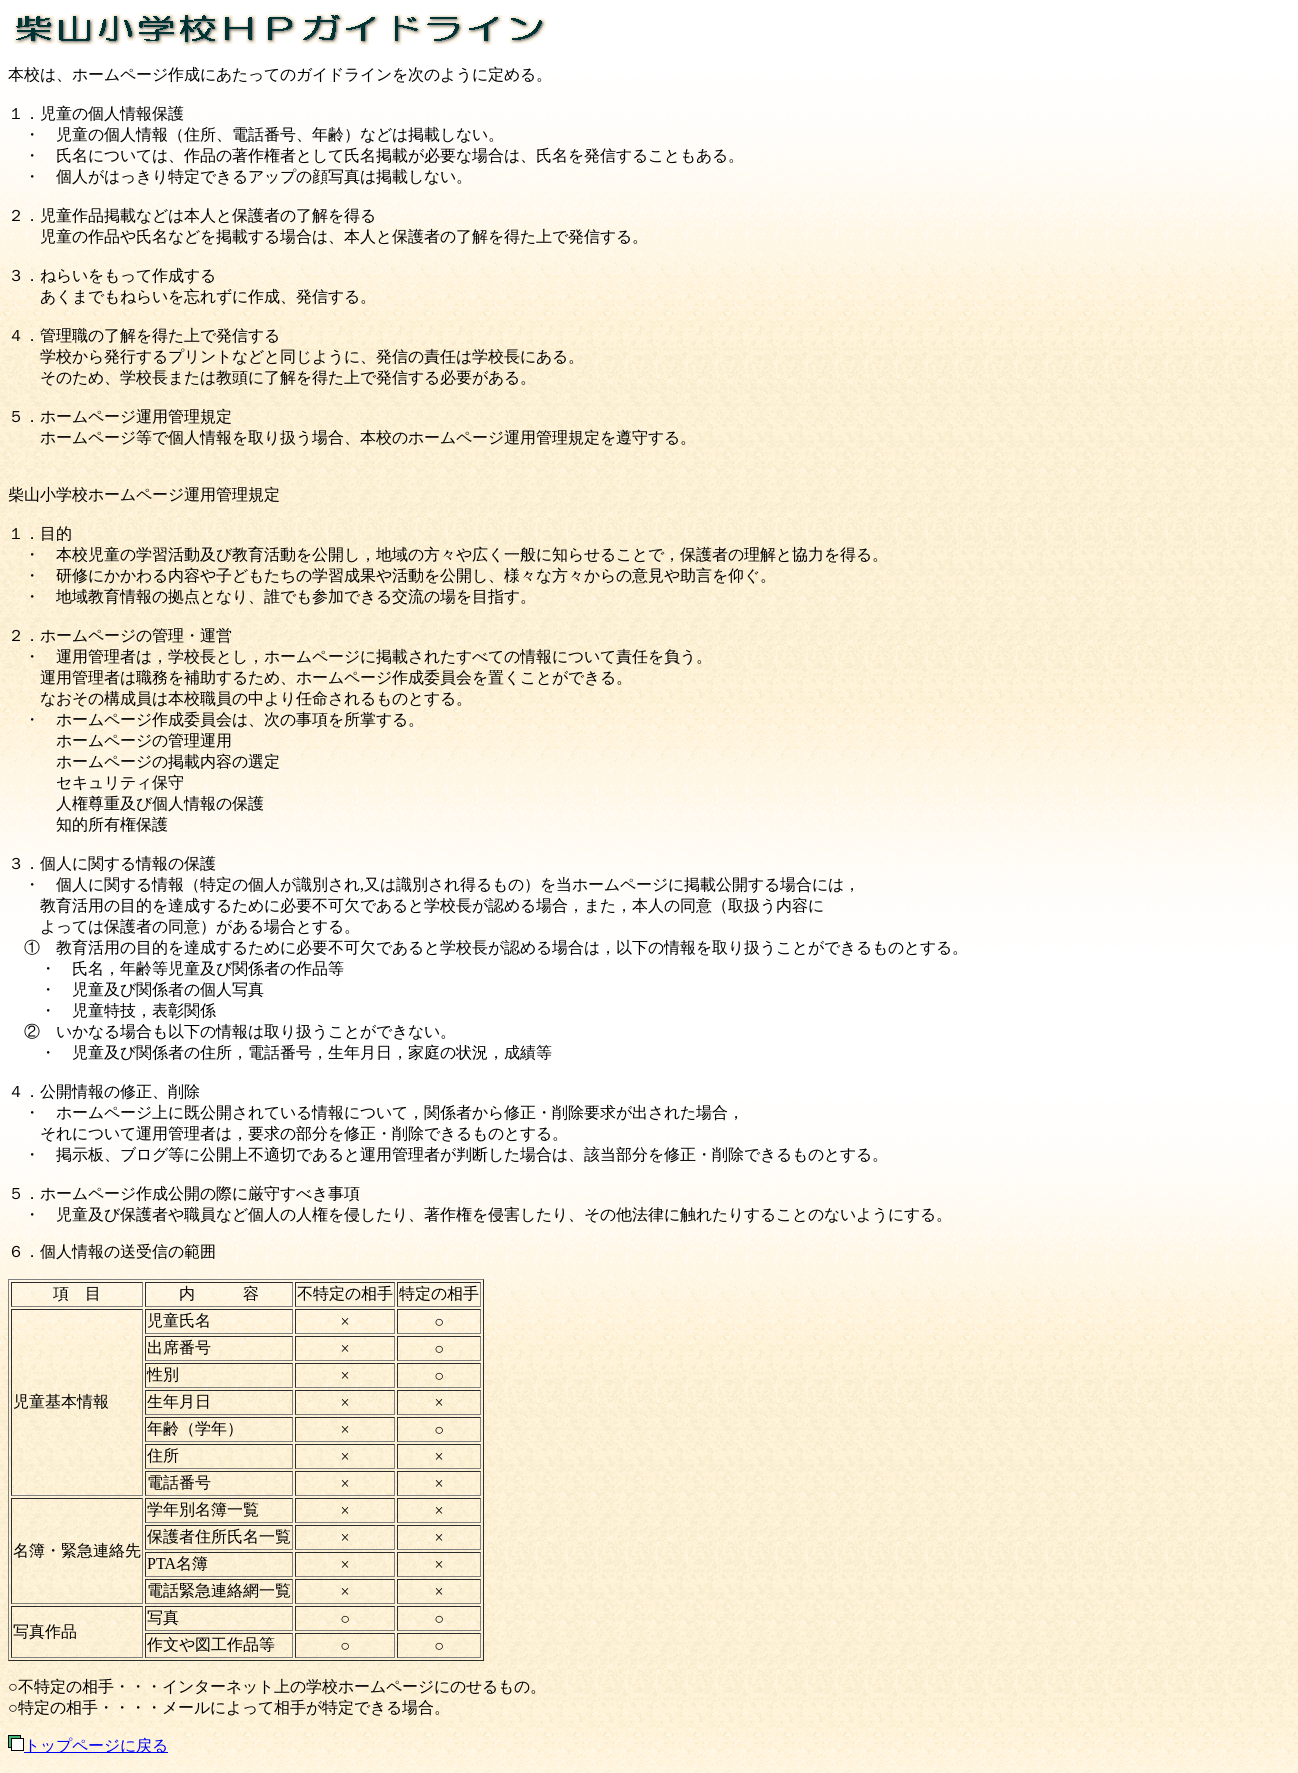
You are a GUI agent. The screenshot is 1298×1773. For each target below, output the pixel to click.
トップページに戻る (88, 1745)
